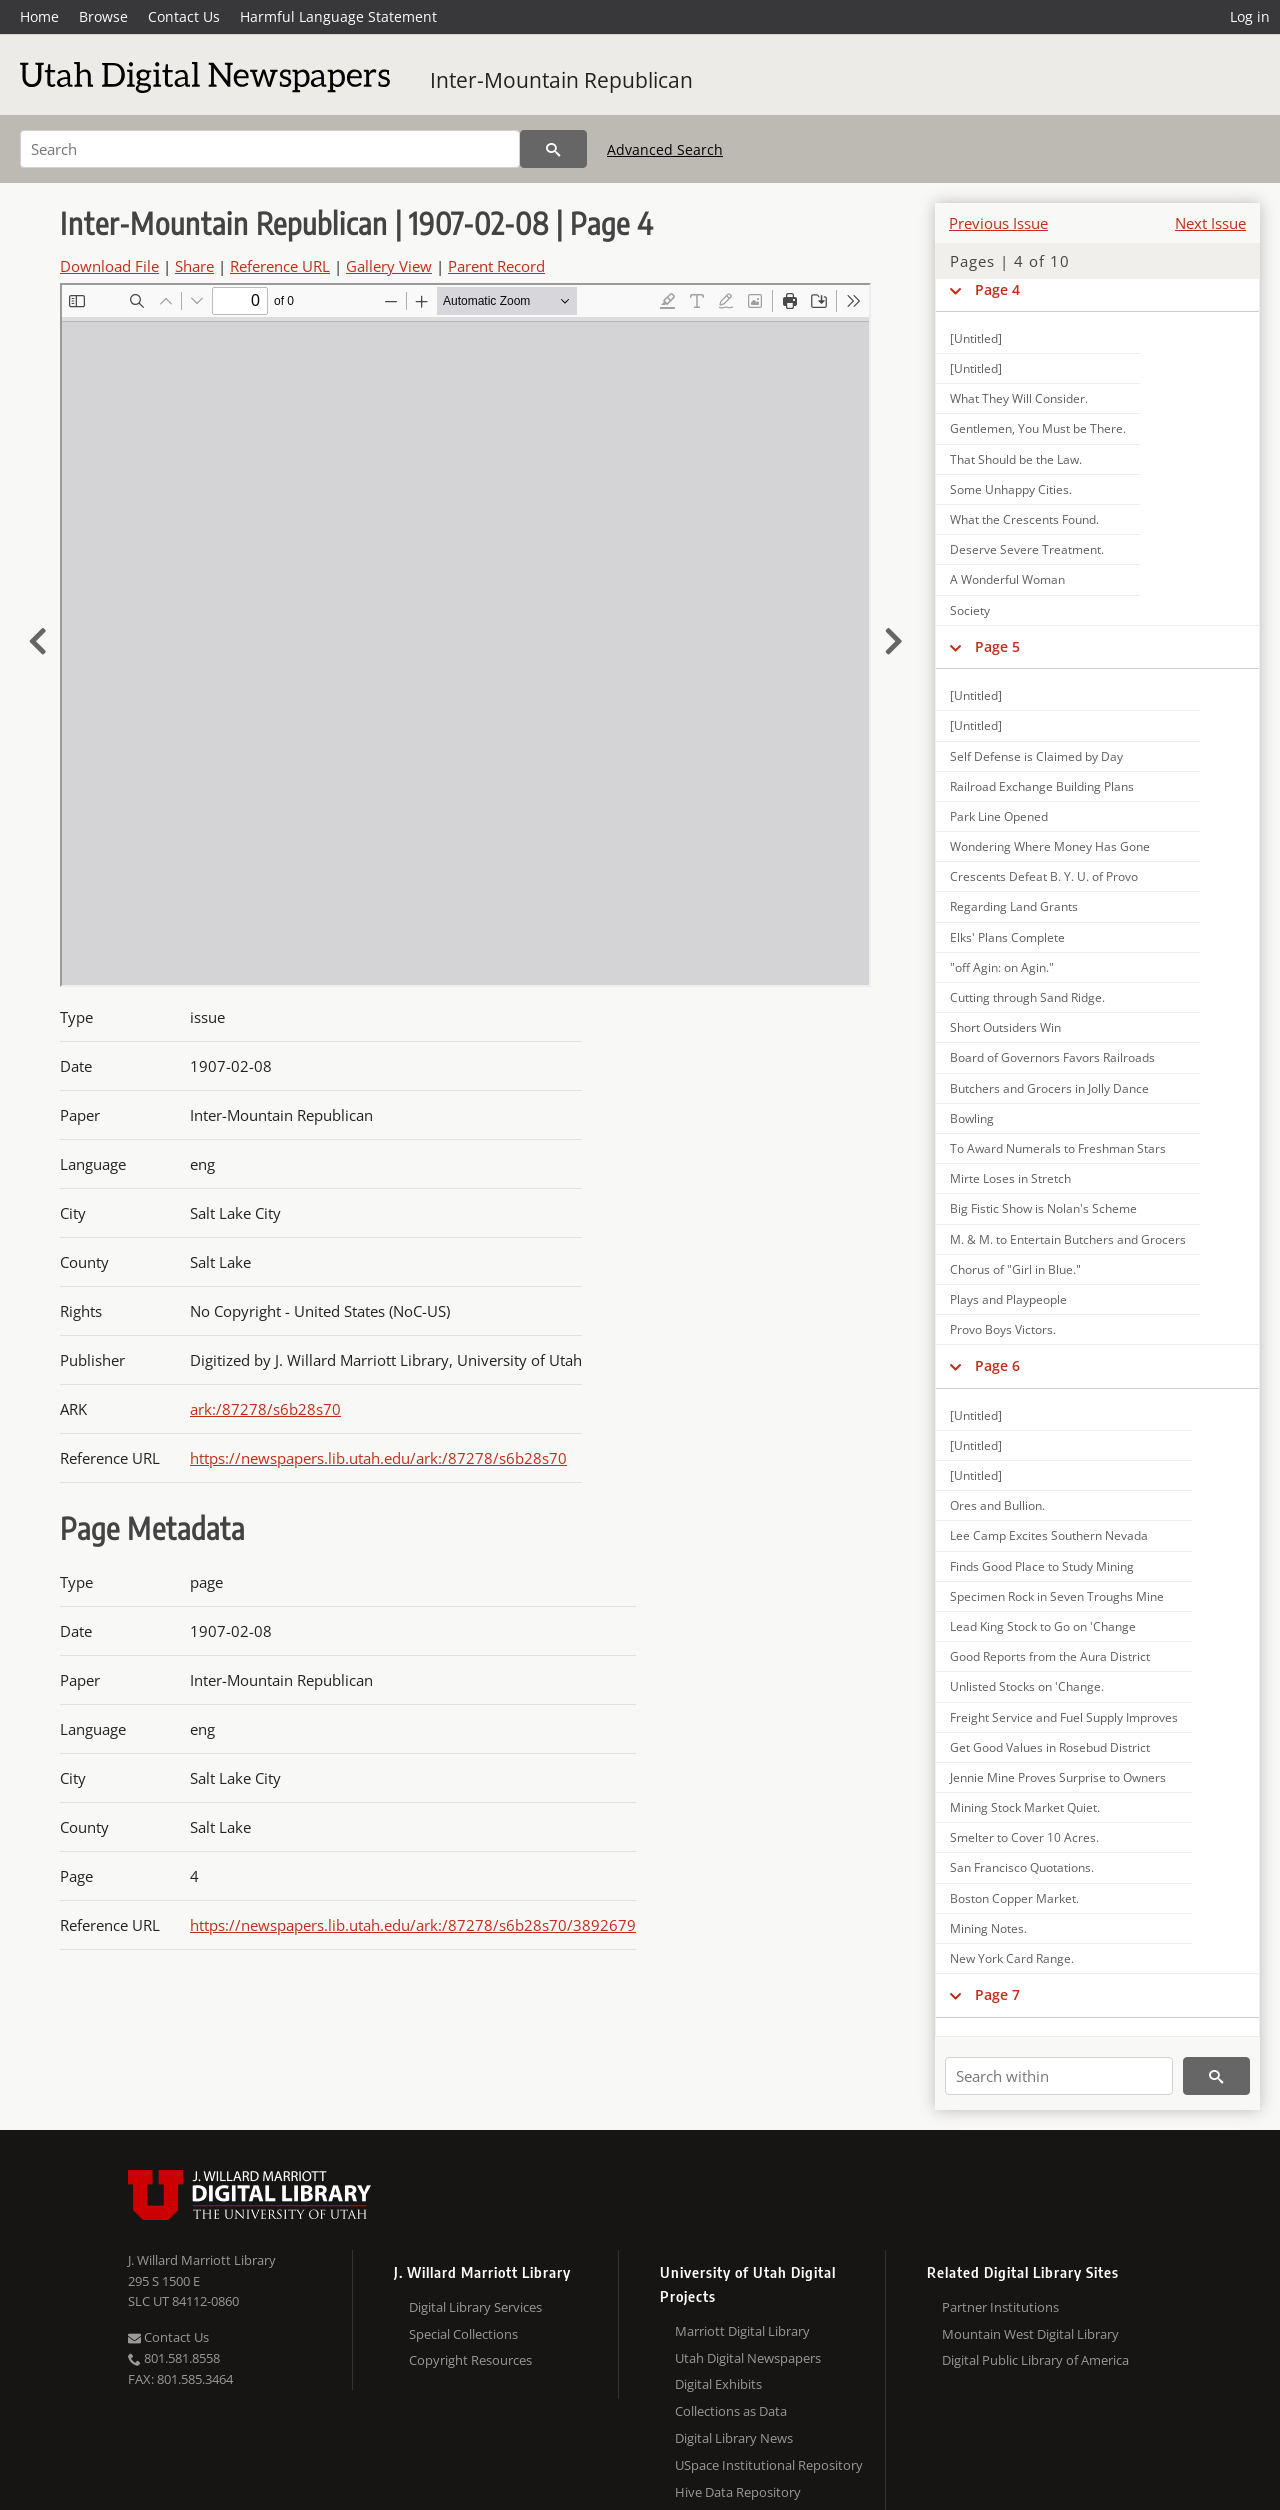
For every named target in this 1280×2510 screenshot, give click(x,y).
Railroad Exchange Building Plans (1042, 786)
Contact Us (184, 16)
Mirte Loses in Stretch (1010, 1178)
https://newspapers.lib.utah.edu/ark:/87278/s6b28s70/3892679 (413, 1925)
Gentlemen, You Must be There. (1038, 428)
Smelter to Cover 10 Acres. (1024, 1837)
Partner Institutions (1000, 2307)
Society (970, 610)
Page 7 (997, 1994)
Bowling (972, 1118)
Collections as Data (731, 2411)
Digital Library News (734, 2438)
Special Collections (463, 2334)
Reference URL (280, 266)
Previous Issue (998, 223)
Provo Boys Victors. (1003, 1329)
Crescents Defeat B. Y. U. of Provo (1044, 876)
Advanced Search (665, 149)
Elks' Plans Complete (1007, 937)
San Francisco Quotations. (1022, 1867)
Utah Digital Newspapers (748, 2358)
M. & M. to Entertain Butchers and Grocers (1068, 1239)
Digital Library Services (475, 2307)
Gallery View (389, 266)
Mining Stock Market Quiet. (1025, 1807)
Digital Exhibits (718, 2384)
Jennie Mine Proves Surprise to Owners (1058, 1777)
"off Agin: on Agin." (1002, 967)
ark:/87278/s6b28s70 (265, 1409)
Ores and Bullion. (997, 1505)
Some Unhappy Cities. (1011, 489)
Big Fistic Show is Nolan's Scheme (1043, 1208)
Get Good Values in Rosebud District (1050, 1747)
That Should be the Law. (1016, 459)
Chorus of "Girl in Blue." (1015, 1269)
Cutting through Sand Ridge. (1027, 997)
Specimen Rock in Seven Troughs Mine (1057, 1596)
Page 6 (997, 1365)
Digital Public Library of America (1035, 2360)
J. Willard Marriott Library (202, 2260)
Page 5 (997, 646)
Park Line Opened (999, 816)
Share (194, 266)
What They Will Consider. (1019, 398)
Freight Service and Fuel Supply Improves (1064, 1717)
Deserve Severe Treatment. (1027, 549)
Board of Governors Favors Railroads (1052, 1057)
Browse (103, 16)
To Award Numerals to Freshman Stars (1058, 1148)
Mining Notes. (988, 1928)
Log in (1250, 16)
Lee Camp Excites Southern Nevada (1049, 1535)
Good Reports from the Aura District (1050, 1656)
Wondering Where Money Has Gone (1050, 846)
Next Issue (1210, 223)
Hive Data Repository (738, 2492)
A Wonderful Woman (1007, 579)
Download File (109, 266)
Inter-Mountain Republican (561, 80)
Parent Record (496, 266)
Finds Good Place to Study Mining (1042, 1566)
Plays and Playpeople (1008, 1299)
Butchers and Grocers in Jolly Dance (1049, 1088)
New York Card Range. (1012, 1958)
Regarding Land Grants (1014, 906)
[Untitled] (976, 338)
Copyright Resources (470, 2360)
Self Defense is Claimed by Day (1036, 756)
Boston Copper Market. (1014, 1898)
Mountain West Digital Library (1030, 2334)
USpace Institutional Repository (769, 2465)
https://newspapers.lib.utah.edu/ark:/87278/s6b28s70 (378, 1458)
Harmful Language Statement (338, 16)
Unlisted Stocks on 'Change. (1027, 1686)
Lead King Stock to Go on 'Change (1043, 1626)
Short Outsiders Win (1005, 1027)
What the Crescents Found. (1024, 519)
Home (39, 16)
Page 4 (997, 289)
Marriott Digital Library (742, 2331)
